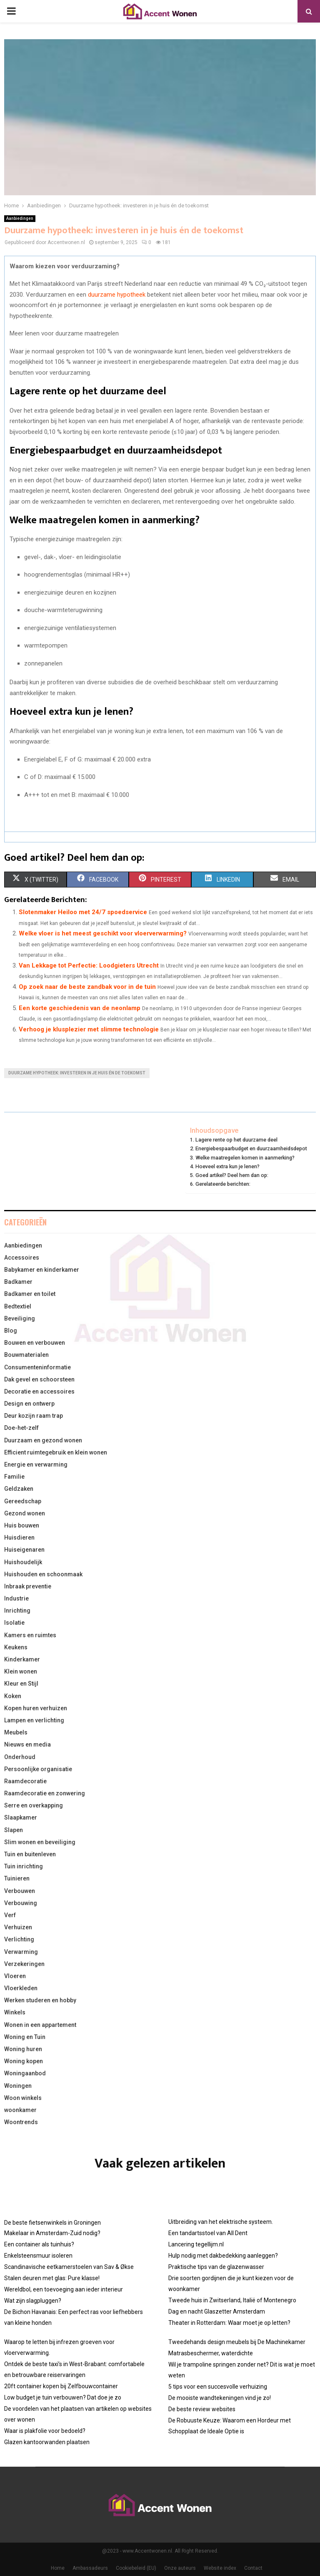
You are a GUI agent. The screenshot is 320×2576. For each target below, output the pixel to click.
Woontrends (21, 2122)
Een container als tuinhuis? (39, 2244)
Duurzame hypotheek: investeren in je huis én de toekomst (76, 1073)
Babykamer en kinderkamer (41, 1269)
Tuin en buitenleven (30, 1854)
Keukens (16, 1647)
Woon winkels (23, 2098)
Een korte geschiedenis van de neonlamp (79, 1008)
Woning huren (23, 2049)
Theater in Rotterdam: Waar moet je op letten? (229, 2322)
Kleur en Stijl (21, 1683)
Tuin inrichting (23, 1866)
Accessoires (21, 1257)
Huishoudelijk (23, 1562)
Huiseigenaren (24, 1549)
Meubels (16, 1732)
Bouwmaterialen (26, 1354)
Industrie (16, 1598)
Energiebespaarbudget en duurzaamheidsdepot (251, 1148)
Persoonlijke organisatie (38, 1769)
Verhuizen (18, 1927)
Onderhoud (19, 1757)
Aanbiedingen (19, 218)
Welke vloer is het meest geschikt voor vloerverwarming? (103, 933)
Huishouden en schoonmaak (43, 1574)
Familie (14, 1476)
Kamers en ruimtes (30, 1635)
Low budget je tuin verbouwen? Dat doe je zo (62, 2397)
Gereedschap (22, 1501)
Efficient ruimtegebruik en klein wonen (55, 1452)
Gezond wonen (24, 1513)
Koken (12, 1696)
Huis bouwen (21, 1525)
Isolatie (14, 1622)
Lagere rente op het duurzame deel (236, 1140)
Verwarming (21, 1951)
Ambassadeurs (90, 2568)
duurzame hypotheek (116, 294)
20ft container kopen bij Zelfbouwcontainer (61, 2386)
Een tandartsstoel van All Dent (208, 2233)
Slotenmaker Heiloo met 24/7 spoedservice (83, 912)
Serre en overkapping (33, 1805)
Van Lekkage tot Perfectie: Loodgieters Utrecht (89, 965)
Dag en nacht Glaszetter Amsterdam (216, 2311)
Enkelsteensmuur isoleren (38, 2255)
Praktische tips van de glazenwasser (216, 2266)
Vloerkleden (21, 1988)
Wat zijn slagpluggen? (32, 2300)
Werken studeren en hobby (40, 2000)
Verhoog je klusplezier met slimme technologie (89, 1029)
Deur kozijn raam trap (33, 1415)
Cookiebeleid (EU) (136, 2568)
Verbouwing (20, 1903)
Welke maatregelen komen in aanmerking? (245, 1157)
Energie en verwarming (36, 1464)
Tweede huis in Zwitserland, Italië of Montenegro (232, 2300)
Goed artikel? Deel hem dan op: (231, 1175)
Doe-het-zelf (21, 1427)
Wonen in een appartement (40, 2024)
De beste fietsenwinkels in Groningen (52, 2222)
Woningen (18, 2085)
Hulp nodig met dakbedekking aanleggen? (223, 2255)
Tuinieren (17, 1878)
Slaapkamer (20, 1817)
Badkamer (18, 1281)
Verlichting (19, 1939)
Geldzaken (18, 1488)
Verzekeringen (24, 1964)
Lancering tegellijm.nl (196, 2244)
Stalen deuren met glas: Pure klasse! (52, 2278)
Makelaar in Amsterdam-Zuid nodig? (52, 2233)
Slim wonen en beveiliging (39, 1842)
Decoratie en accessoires (39, 1391)
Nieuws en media (27, 1744)
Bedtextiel (17, 1306)
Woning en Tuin (24, 2037)
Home (58, 2568)
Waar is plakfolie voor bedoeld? (44, 2430)
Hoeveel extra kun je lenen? (227, 1166)
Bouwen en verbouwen (34, 1342)
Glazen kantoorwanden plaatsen (47, 2442)
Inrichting (17, 1610)
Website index (220, 2568)
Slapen (13, 1830)
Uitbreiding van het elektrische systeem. (220, 2221)
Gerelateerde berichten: (222, 1184)
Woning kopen (23, 2061)
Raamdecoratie (25, 1781)
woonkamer (20, 2110)
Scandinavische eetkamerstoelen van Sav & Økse (69, 2266)
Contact (253, 2568)
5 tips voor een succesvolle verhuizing (217, 2386)
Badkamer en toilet (29, 1294)
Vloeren (15, 1976)
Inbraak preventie (27, 1586)
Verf (10, 1915)
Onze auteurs (180, 2568)
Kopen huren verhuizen (35, 1708)
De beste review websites (201, 2409)
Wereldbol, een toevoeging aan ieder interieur (63, 2289)
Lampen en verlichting (34, 1720)
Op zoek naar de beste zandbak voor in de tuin (87, 987)
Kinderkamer (22, 1659)
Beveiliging (19, 1318)
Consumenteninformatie (37, 1367)
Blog (10, 1330)
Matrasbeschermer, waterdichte (210, 2353)
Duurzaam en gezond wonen (43, 1440)
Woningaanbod (25, 2073)
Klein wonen (20, 1671)
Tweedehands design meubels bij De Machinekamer (236, 2342)
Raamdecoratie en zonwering (44, 1793)
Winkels (14, 2012)
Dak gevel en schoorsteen (39, 1379)
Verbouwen (19, 1891)
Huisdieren (19, 1537)
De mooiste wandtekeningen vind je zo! (219, 2398)
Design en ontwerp (29, 1403)
